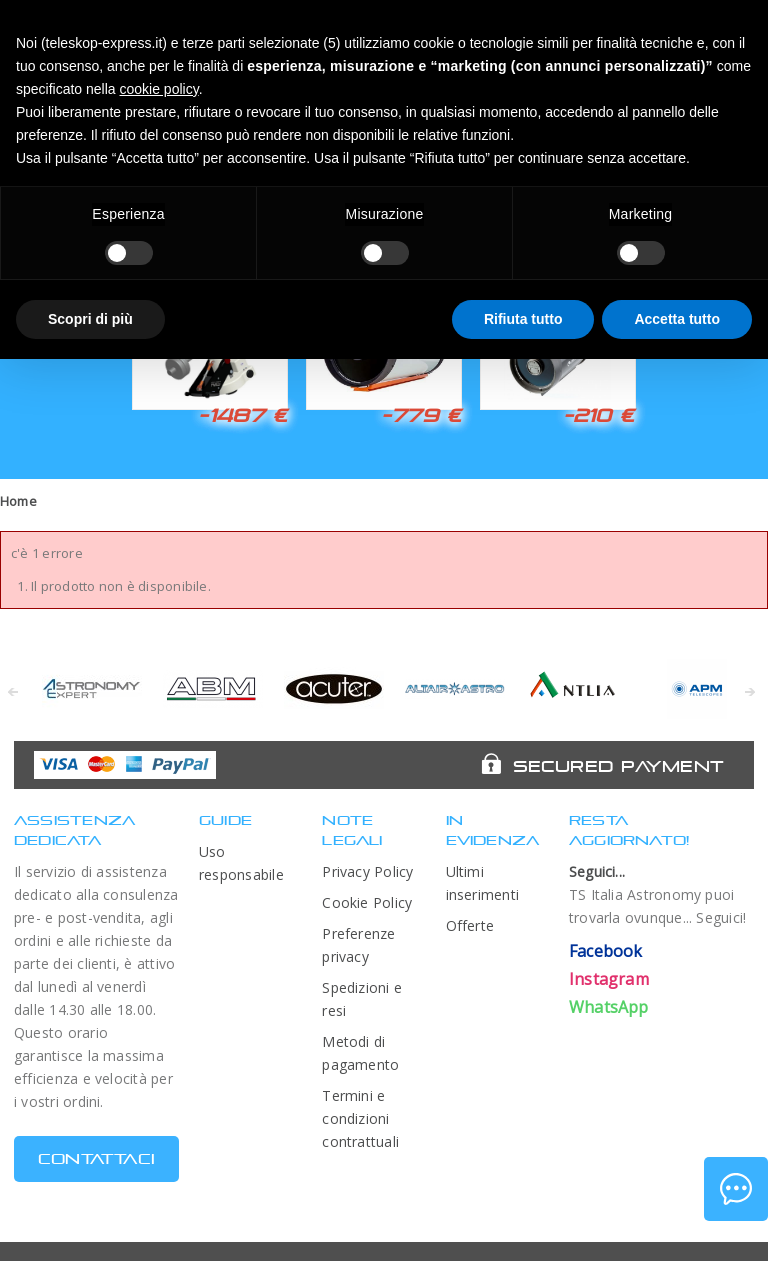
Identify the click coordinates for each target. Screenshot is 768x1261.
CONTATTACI (96, 1158)
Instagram (609, 979)
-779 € (421, 415)
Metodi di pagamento (360, 1053)
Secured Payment (618, 766)
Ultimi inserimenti (483, 883)
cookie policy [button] (159, 89)
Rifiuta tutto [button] (523, 319)
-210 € (599, 415)
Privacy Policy (367, 871)
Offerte (470, 925)
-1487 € (242, 415)
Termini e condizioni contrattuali (360, 1118)
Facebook (606, 951)
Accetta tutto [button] (677, 319)
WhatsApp (609, 1007)
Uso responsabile (241, 863)
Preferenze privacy (358, 945)
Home (18, 501)
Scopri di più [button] (90, 319)
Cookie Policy (367, 902)
